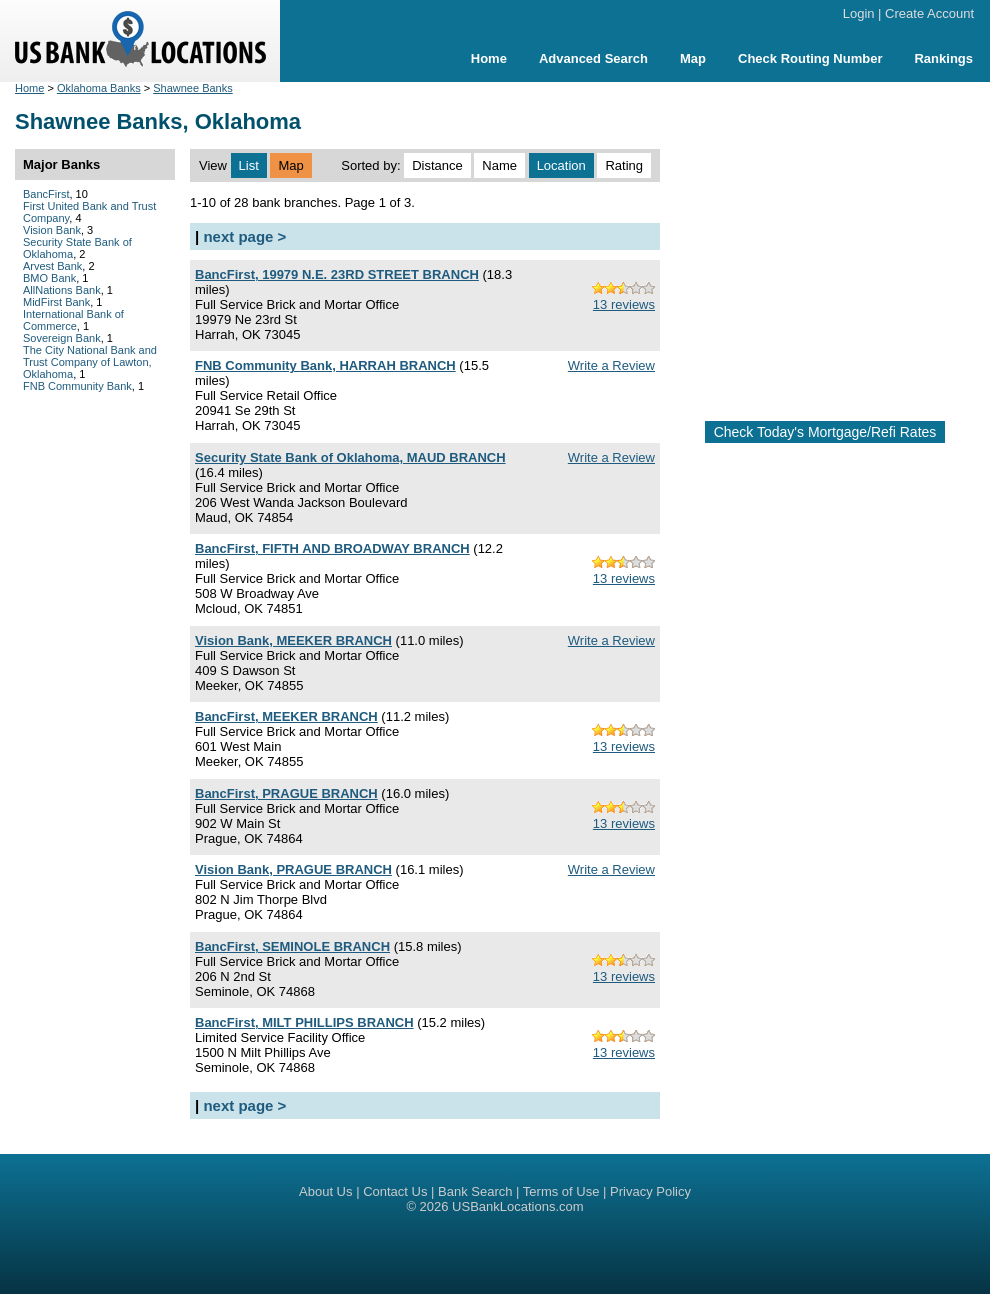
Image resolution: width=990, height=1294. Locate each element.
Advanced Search (593, 58)
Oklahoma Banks (99, 88)
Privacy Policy (650, 1191)
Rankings (943, 58)
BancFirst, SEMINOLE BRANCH (292, 946)
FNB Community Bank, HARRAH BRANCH (325, 365)
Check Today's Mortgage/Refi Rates (825, 432)
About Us (325, 1191)
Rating (624, 165)
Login (859, 13)
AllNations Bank (62, 290)
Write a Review (611, 365)
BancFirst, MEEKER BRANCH (286, 716)
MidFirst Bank (56, 302)
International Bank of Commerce (73, 320)
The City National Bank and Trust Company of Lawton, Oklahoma (90, 362)
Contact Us (395, 1191)
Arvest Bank (52, 266)
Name (499, 165)
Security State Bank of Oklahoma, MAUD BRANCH (350, 457)
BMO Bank (49, 278)
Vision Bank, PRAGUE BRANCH (293, 869)
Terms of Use (561, 1191)
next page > (244, 236)
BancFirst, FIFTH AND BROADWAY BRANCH (332, 548)
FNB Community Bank (77, 386)
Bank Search (475, 1191)
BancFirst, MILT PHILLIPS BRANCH (304, 1022)
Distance (437, 165)
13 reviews (624, 304)
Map (693, 58)
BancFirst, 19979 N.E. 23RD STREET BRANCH (337, 274)
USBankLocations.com (518, 1206)
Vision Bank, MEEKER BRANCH (293, 640)
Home (489, 58)
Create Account (929, 13)
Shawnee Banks (193, 88)
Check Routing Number (810, 58)
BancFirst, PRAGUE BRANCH (286, 793)
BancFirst (46, 194)
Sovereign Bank (62, 338)
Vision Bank (52, 230)
